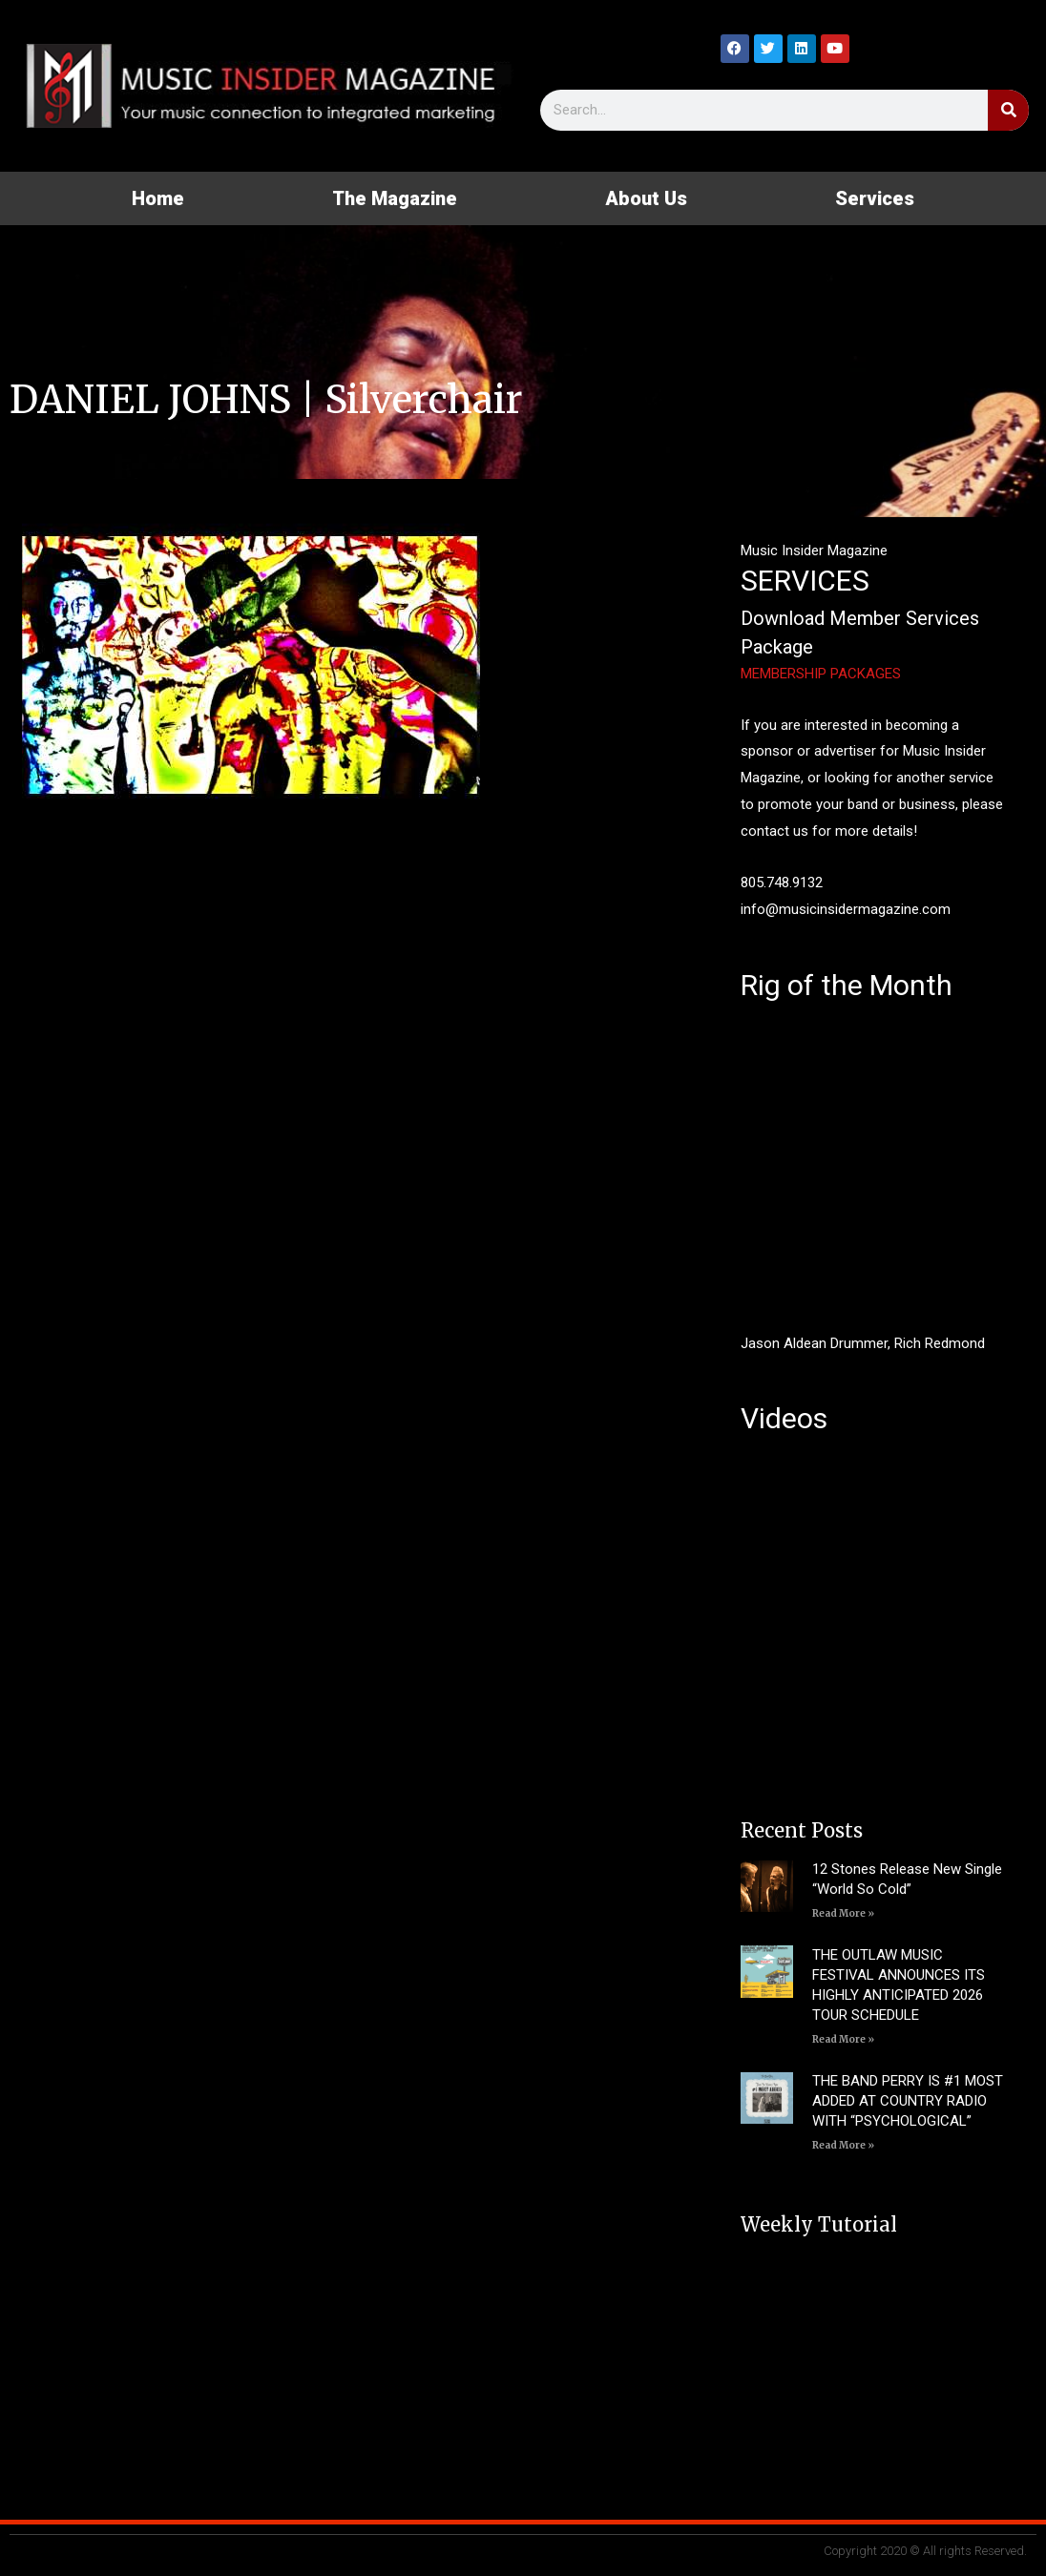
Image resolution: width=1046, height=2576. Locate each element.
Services (874, 198)
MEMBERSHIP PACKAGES (821, 673)
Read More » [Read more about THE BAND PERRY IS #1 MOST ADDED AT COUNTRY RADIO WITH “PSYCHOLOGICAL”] (843, 2145)
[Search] (1008, 110)
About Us (646, 198)
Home (158, 198)
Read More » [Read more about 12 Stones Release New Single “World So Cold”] (843, 1913)
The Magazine (394, 198)
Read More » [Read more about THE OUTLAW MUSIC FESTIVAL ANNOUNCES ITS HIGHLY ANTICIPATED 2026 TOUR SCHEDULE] (843, 2039)
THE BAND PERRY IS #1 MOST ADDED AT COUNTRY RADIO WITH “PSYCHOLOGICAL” (907, 2100)
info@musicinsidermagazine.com (846, 909)
